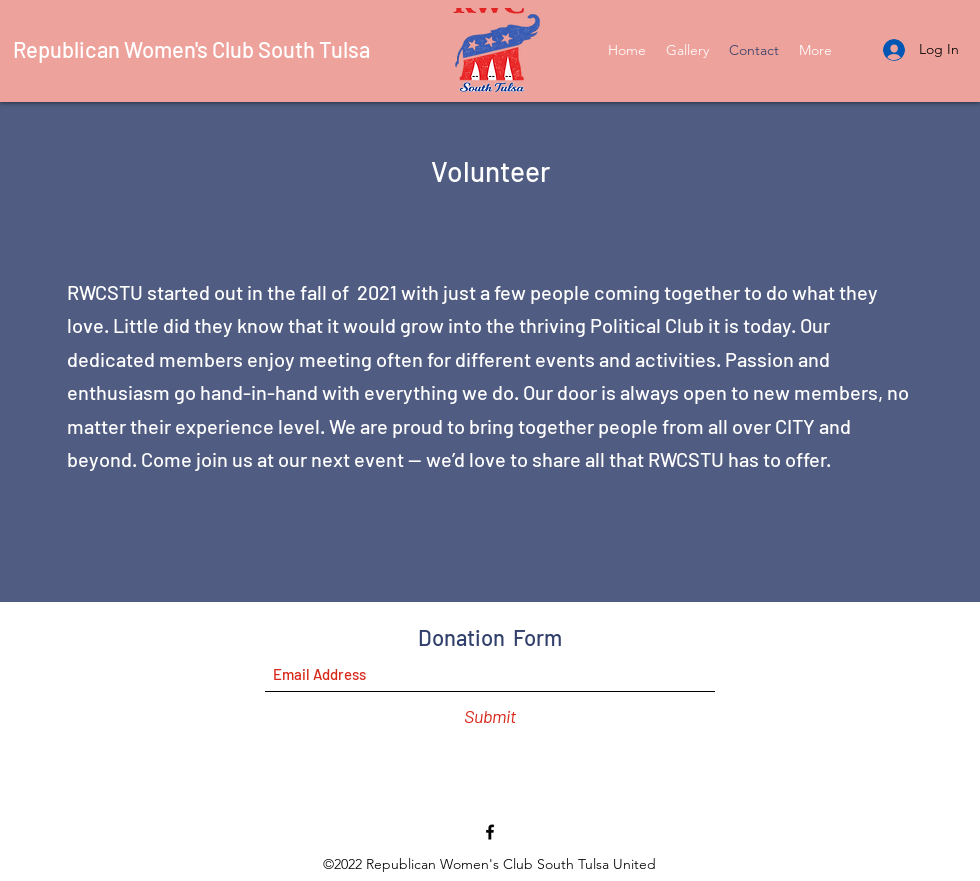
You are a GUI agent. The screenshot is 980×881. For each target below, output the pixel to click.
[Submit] (490, 716)
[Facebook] (490, 832)
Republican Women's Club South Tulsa (191, 49)
